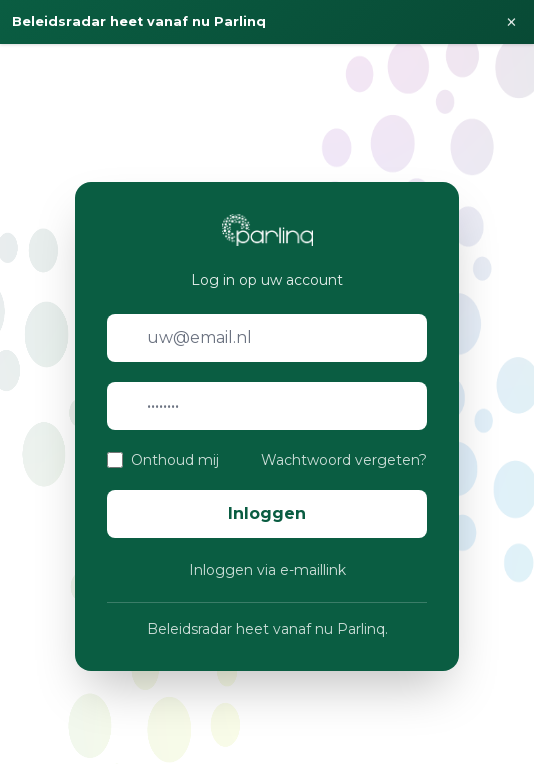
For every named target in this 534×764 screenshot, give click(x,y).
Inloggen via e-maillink (267, 570)
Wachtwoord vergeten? (344, 460)
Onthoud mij (175, 460)
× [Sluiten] (511, 22)
